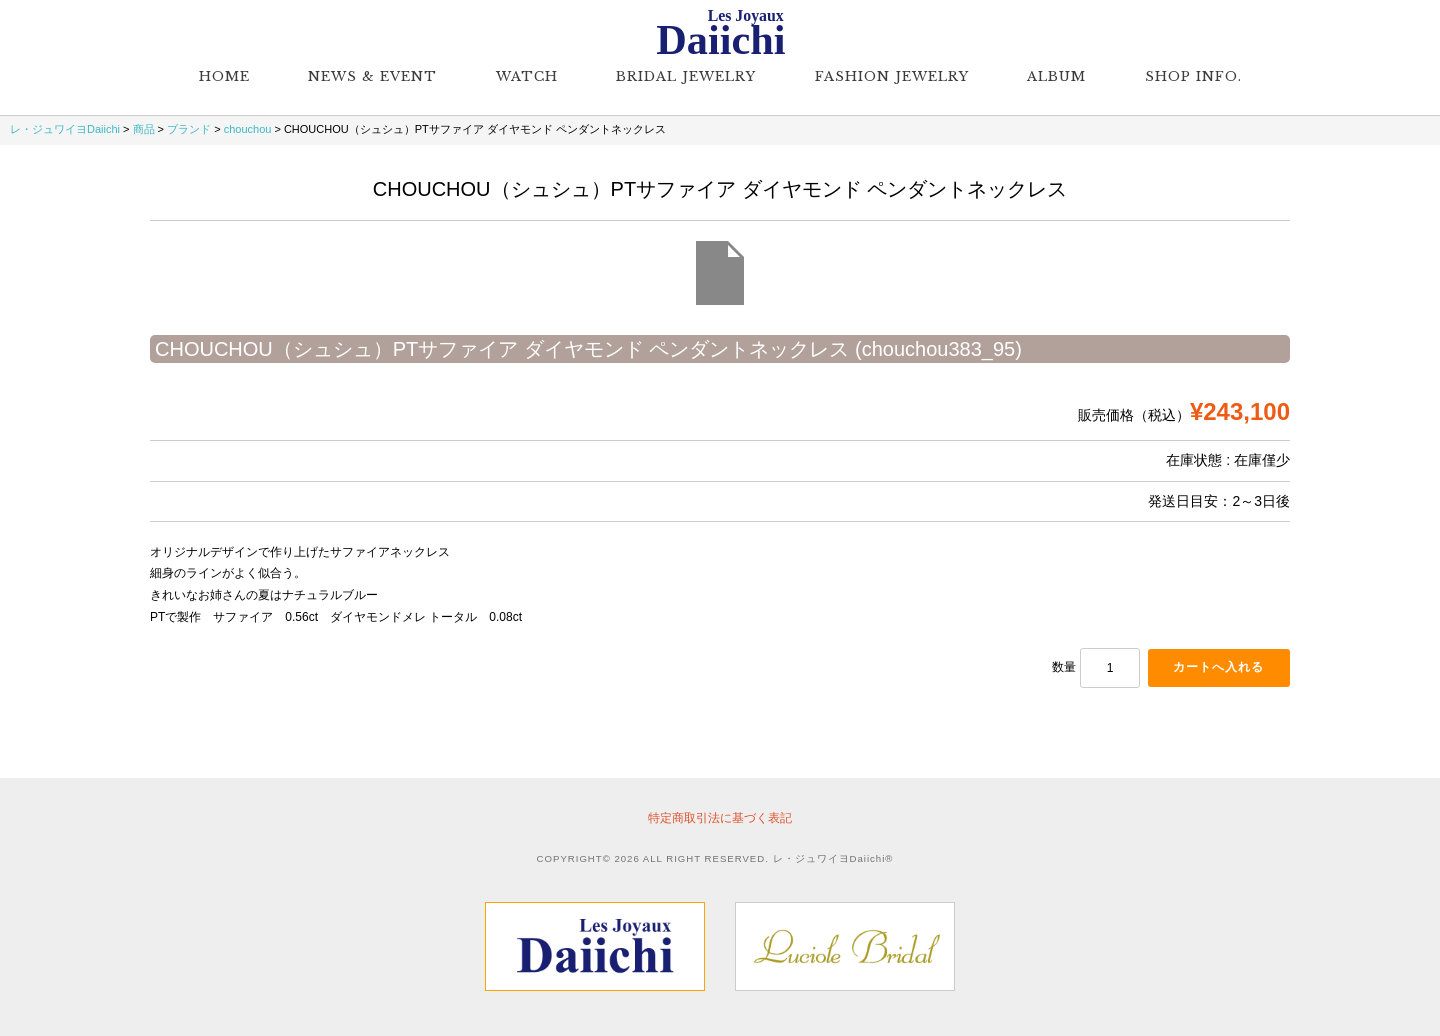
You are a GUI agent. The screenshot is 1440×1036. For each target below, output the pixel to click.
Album (1056, 76)
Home (224, 76)
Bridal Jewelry (686, 76)
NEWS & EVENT (372, 76)
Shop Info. (1193, 76)
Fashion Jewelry (892, 76)
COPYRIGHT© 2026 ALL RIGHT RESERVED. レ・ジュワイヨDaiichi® (715, 858)
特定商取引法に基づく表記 (720, 818)
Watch (527, 76)
